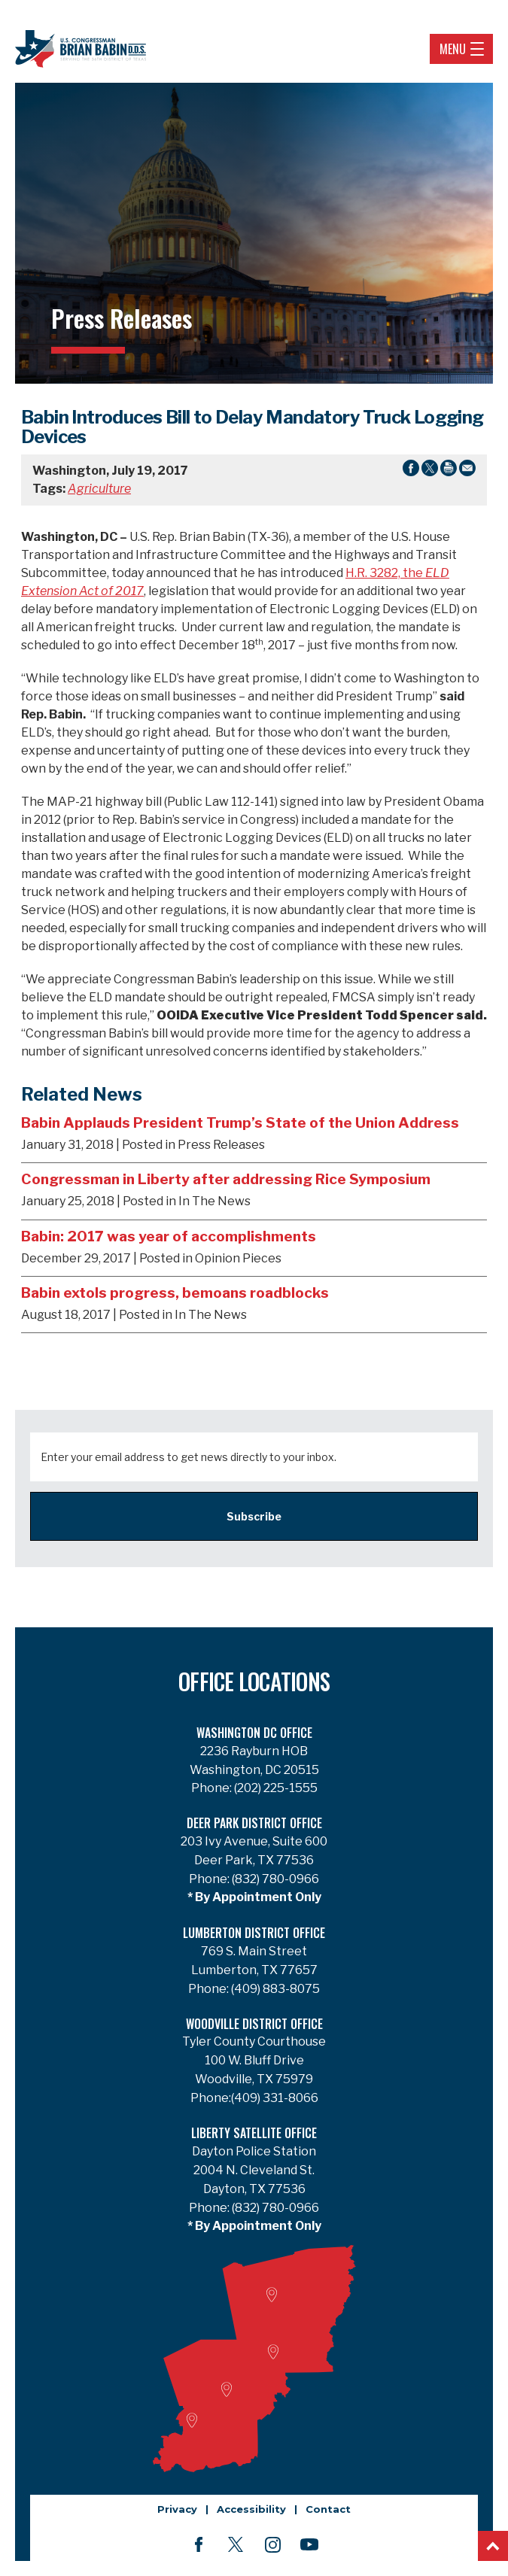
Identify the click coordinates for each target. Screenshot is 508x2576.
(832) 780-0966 (274, 1879)
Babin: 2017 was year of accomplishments (168, 1236)
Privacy (177, 2509)
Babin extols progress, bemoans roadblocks (175, 1292)
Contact (328, 2509)
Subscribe (254, 1516)
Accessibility (251, 2509)
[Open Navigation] (477, 49)
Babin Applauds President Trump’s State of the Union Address (240, 1122)
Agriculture (99, 488)
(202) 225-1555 (275, 1788)
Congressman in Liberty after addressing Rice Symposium (225, 1179)
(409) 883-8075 (274, 1989)
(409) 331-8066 (274, 2098)
